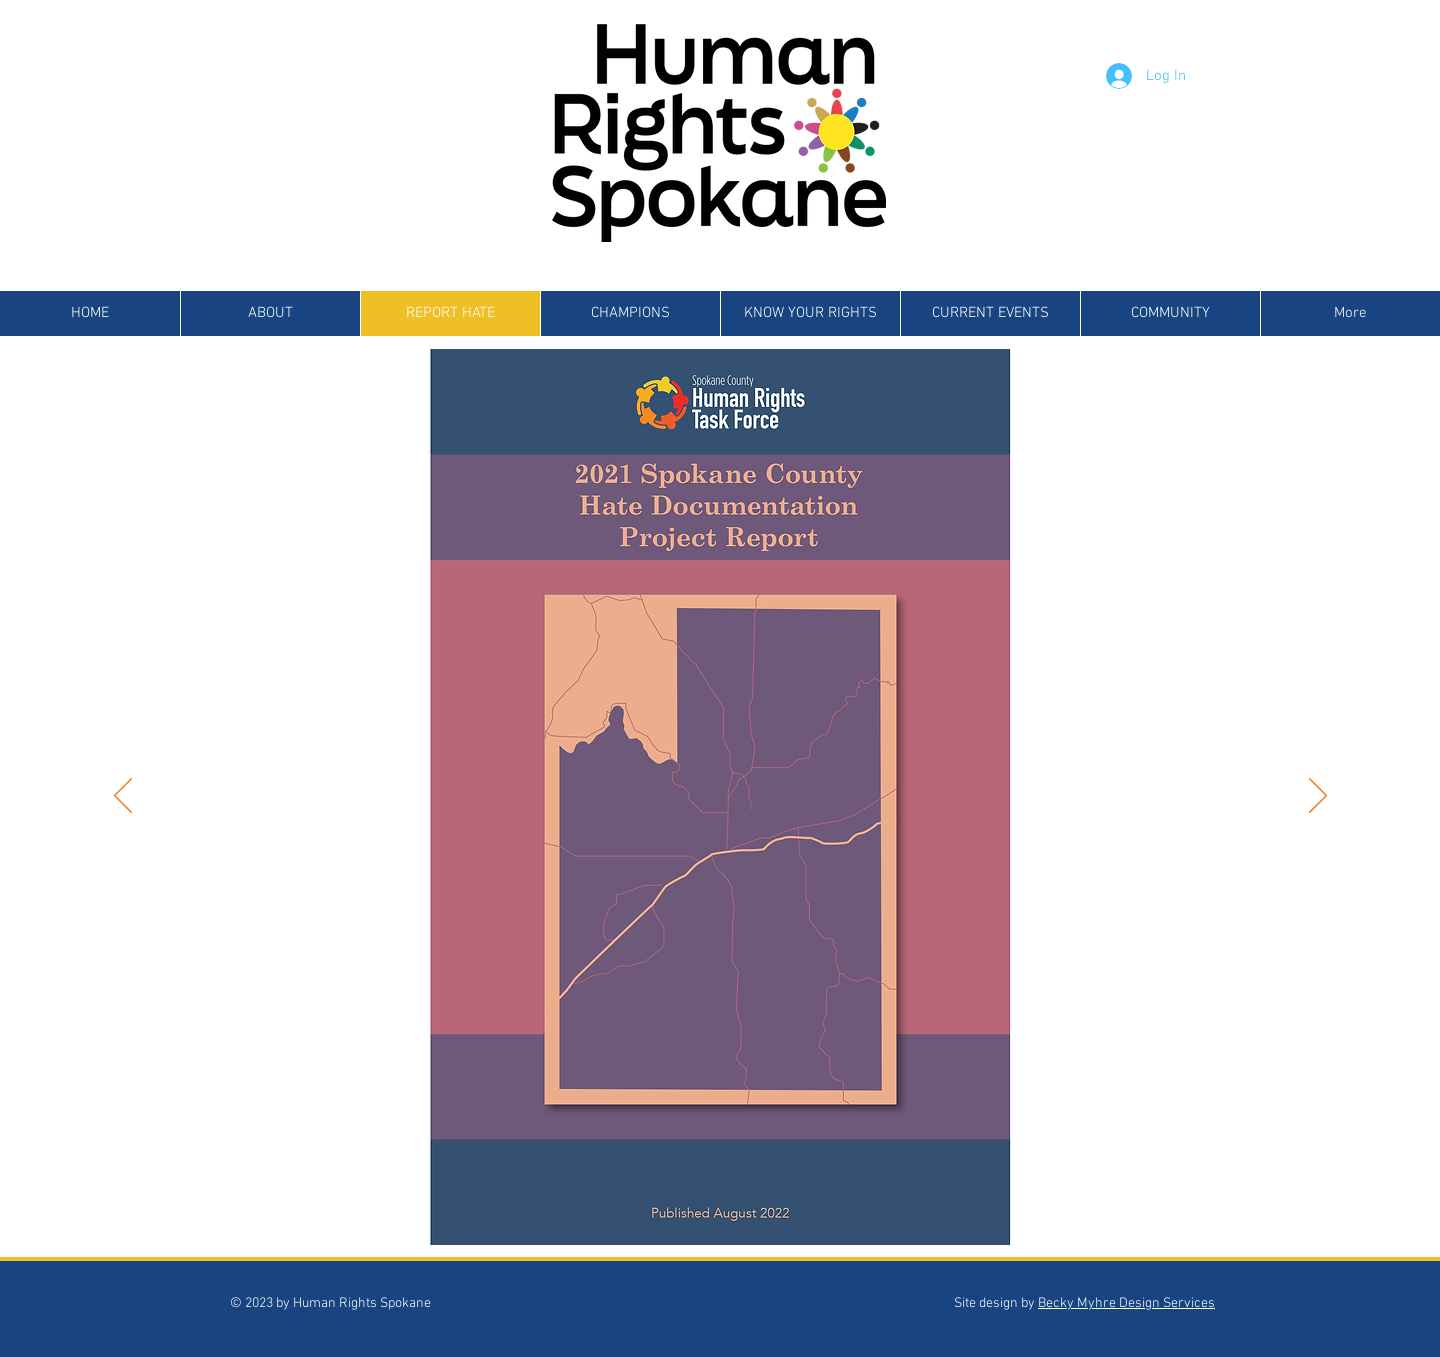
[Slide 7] (722, 1213)
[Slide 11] (814, 1213)
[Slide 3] (630, 1213)
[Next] (1318, 797)
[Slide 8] (745, 1213)
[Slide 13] (860, 1213)
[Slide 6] (699, 1213)
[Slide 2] (607, 1213)
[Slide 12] (837, 1213)
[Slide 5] (676, 1213)
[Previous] (123, 797)
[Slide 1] (582, 1213)
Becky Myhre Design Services (1126, 1303)
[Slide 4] (653, 1213)
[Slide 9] (768, 1213)
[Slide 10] (791, 1213)
